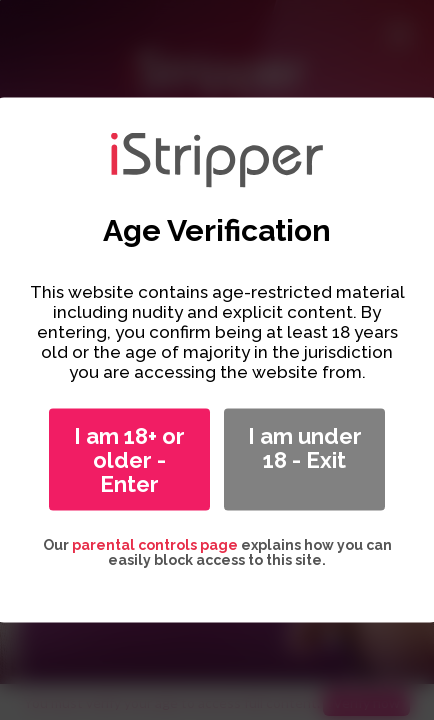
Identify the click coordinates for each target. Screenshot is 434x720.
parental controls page (155, 545)
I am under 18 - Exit (305, 448)
